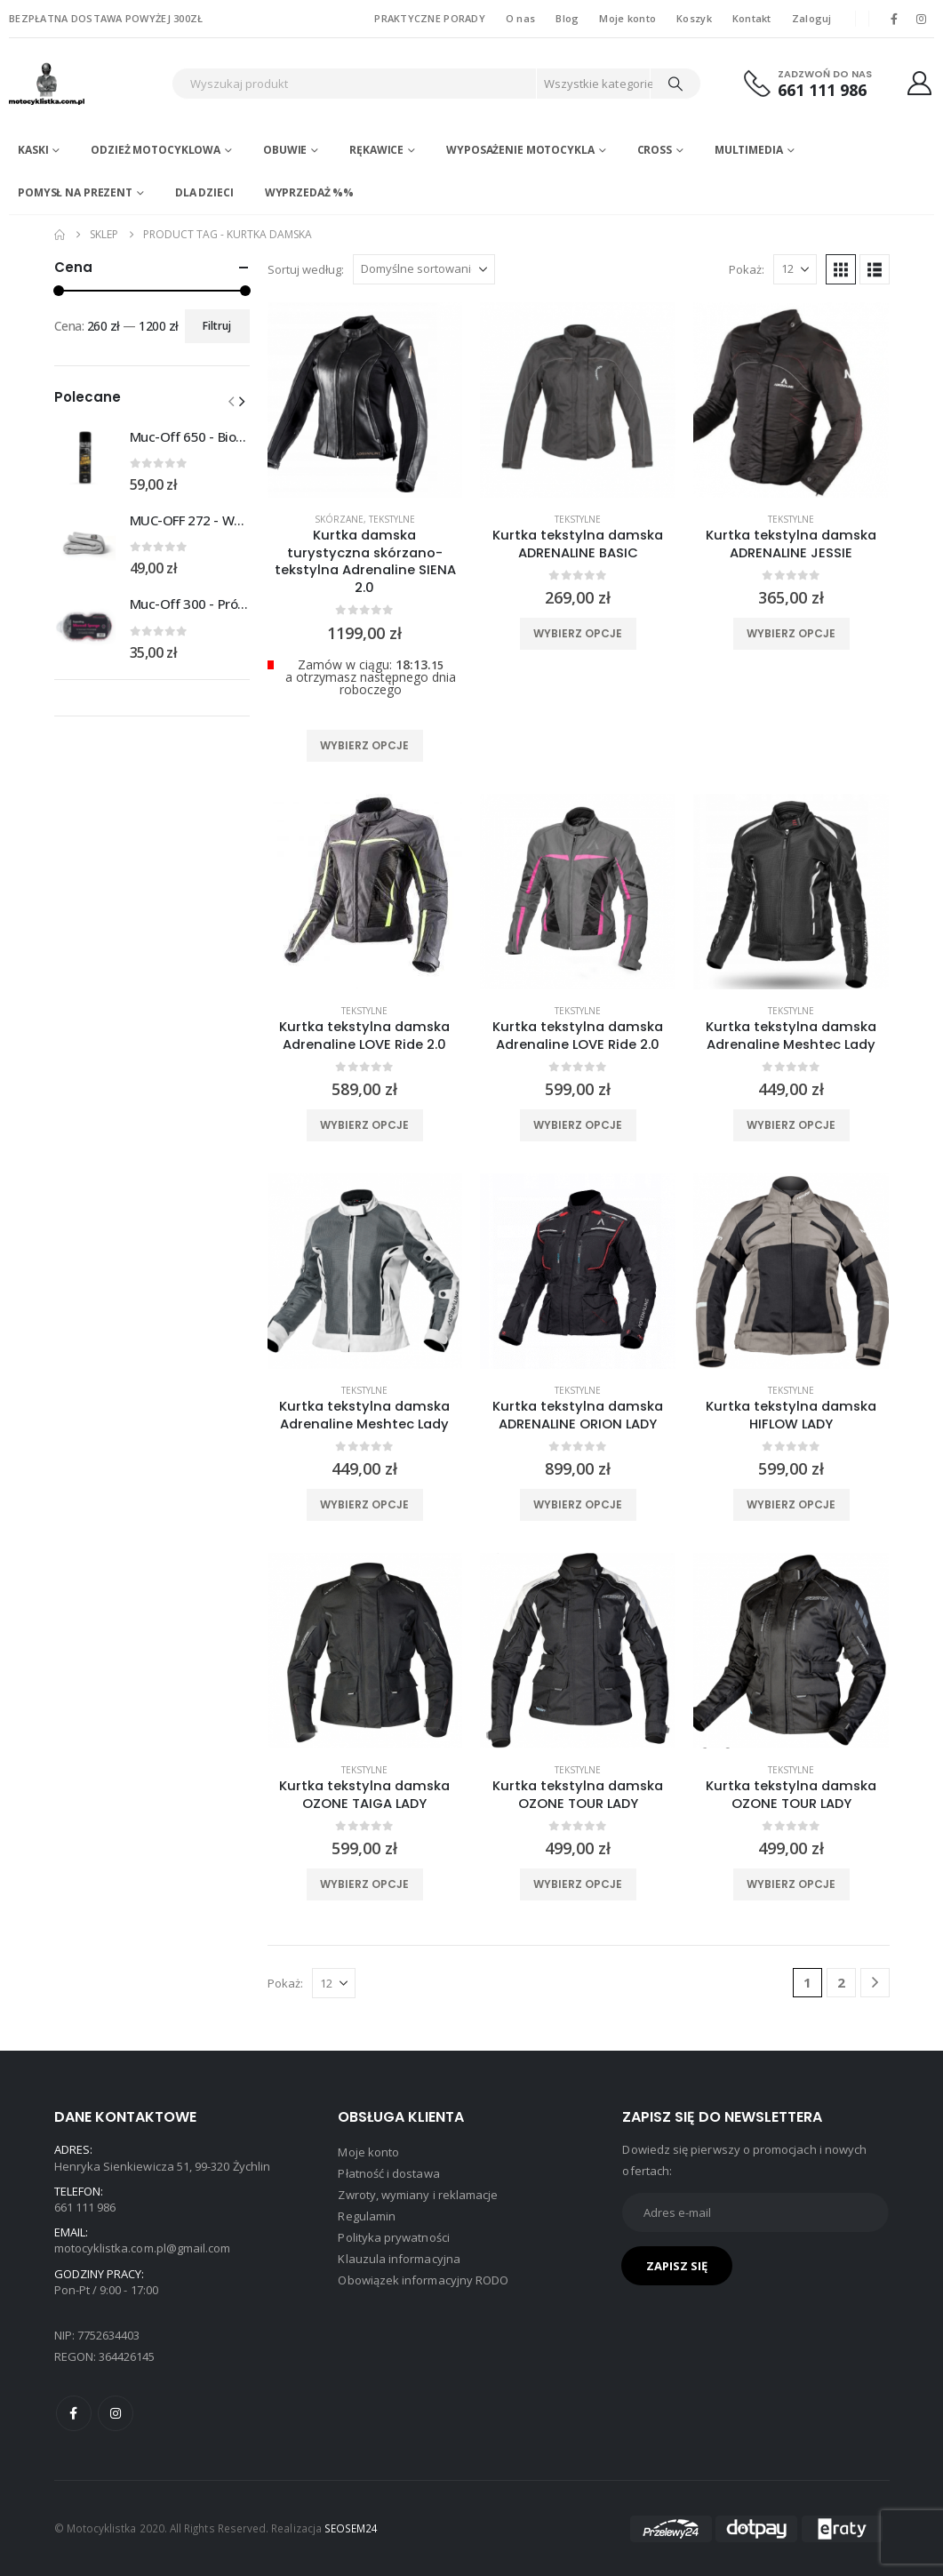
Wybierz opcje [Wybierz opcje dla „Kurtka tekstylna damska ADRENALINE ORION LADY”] (577, 1504)
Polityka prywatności (393, 2237)
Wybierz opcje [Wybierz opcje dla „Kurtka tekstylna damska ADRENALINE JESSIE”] (791, 633)
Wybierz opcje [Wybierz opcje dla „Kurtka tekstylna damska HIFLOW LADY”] (791, 1504)
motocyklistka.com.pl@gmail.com (142, 2248)
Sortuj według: (306, 269)
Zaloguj (812, 18)
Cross (654, 149)
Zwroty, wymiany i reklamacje (418, 2195)
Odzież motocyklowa (155, 149)
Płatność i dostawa (388, 2173)
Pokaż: (746, 269)
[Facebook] (894, 18)
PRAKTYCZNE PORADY (429, 18)
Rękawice (376, 149)
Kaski (33, 149)
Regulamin (367, 2216)
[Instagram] (921, 18)
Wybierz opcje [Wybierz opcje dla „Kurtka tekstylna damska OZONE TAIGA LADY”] (364, 1884)
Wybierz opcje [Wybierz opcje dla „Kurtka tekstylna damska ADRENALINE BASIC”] (577, 633)
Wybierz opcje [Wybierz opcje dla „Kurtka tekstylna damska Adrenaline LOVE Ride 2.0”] (364, 1124)
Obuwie (285, 149)
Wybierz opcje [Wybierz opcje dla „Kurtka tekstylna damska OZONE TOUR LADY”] (577, 1884)
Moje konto (627, 18)
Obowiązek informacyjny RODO (423, 2280)
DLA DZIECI (204, 192)
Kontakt (751, 18)
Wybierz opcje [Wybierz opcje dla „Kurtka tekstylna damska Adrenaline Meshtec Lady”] (791, 1124)
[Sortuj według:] (424, 269)
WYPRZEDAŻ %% (310, 192)
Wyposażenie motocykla (520, 149)
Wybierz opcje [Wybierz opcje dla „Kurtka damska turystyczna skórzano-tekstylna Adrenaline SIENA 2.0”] (364, 745)
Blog (567, 18)
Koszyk (694, 18)
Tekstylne (392, 519)
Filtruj (217, 325)
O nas (520, 18)
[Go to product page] (85, 459)
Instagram (115, 2413)
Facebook (74, 2413)
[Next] (875, 1982)
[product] (365, 400)
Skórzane (339, 519)
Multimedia (749, 149)
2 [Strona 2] (841, 1982)
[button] (841, 269)
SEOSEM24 (351, 2528)
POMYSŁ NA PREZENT (75, 192)
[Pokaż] (795, 269)
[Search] (675, 83)
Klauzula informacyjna (399, 2259)
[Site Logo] (84, 83)
